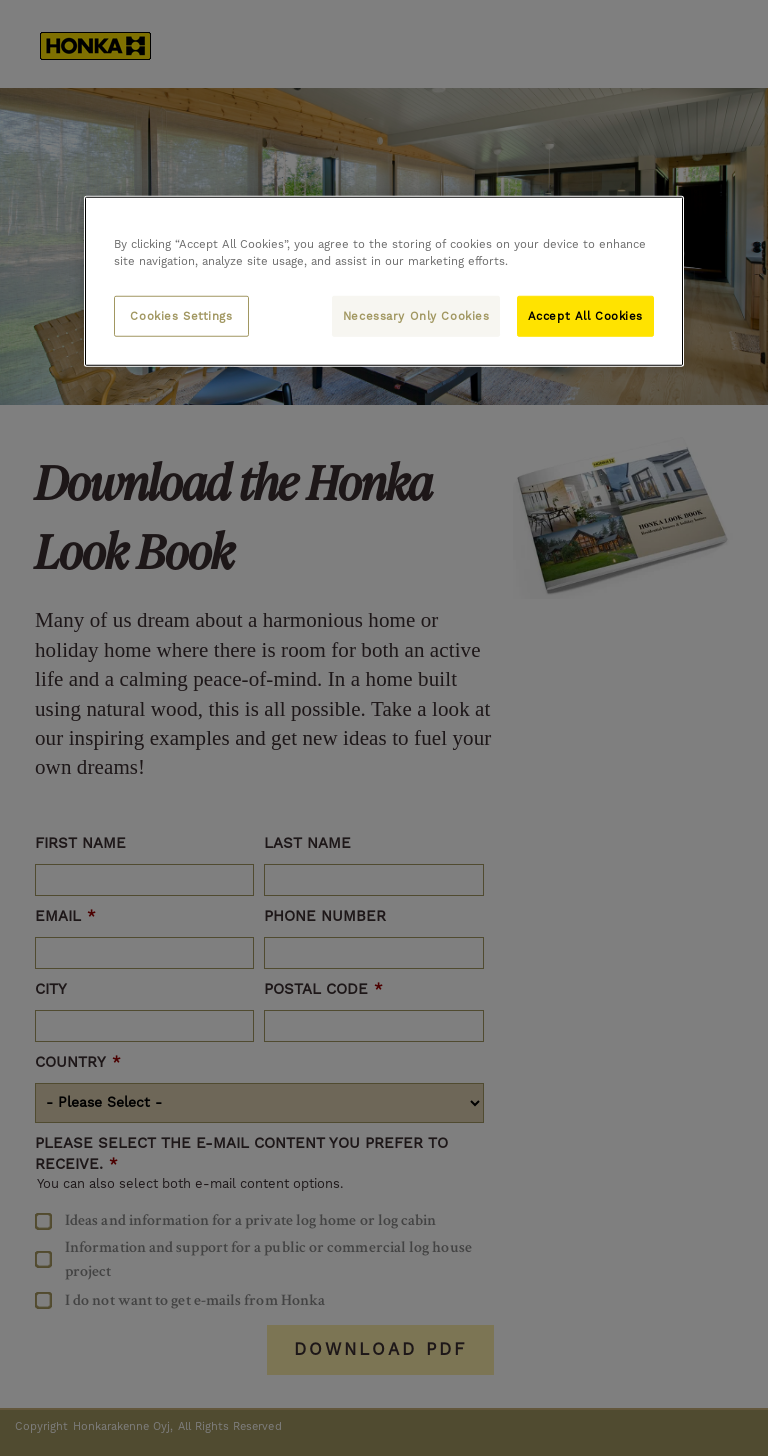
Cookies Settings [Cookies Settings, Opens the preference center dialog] (181, 315)
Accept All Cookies (585, 315)
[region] (384, 281)
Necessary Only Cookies (416, 315)
